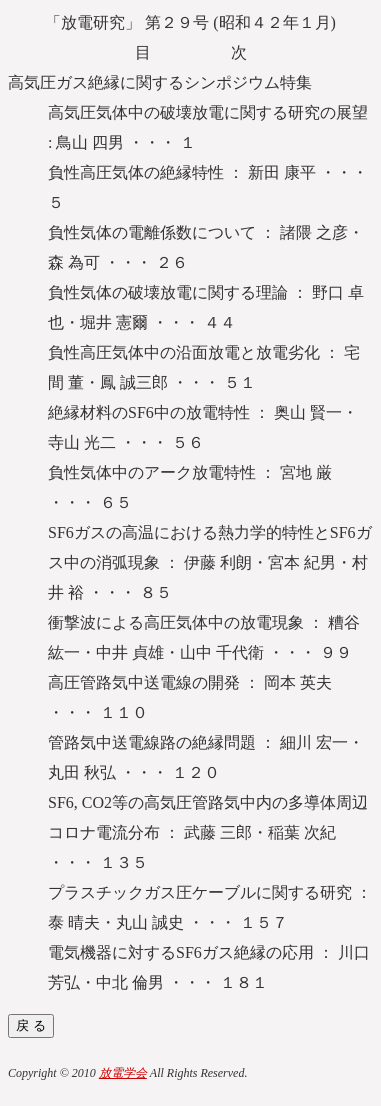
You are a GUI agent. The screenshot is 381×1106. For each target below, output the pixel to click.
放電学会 (123, 1073)
